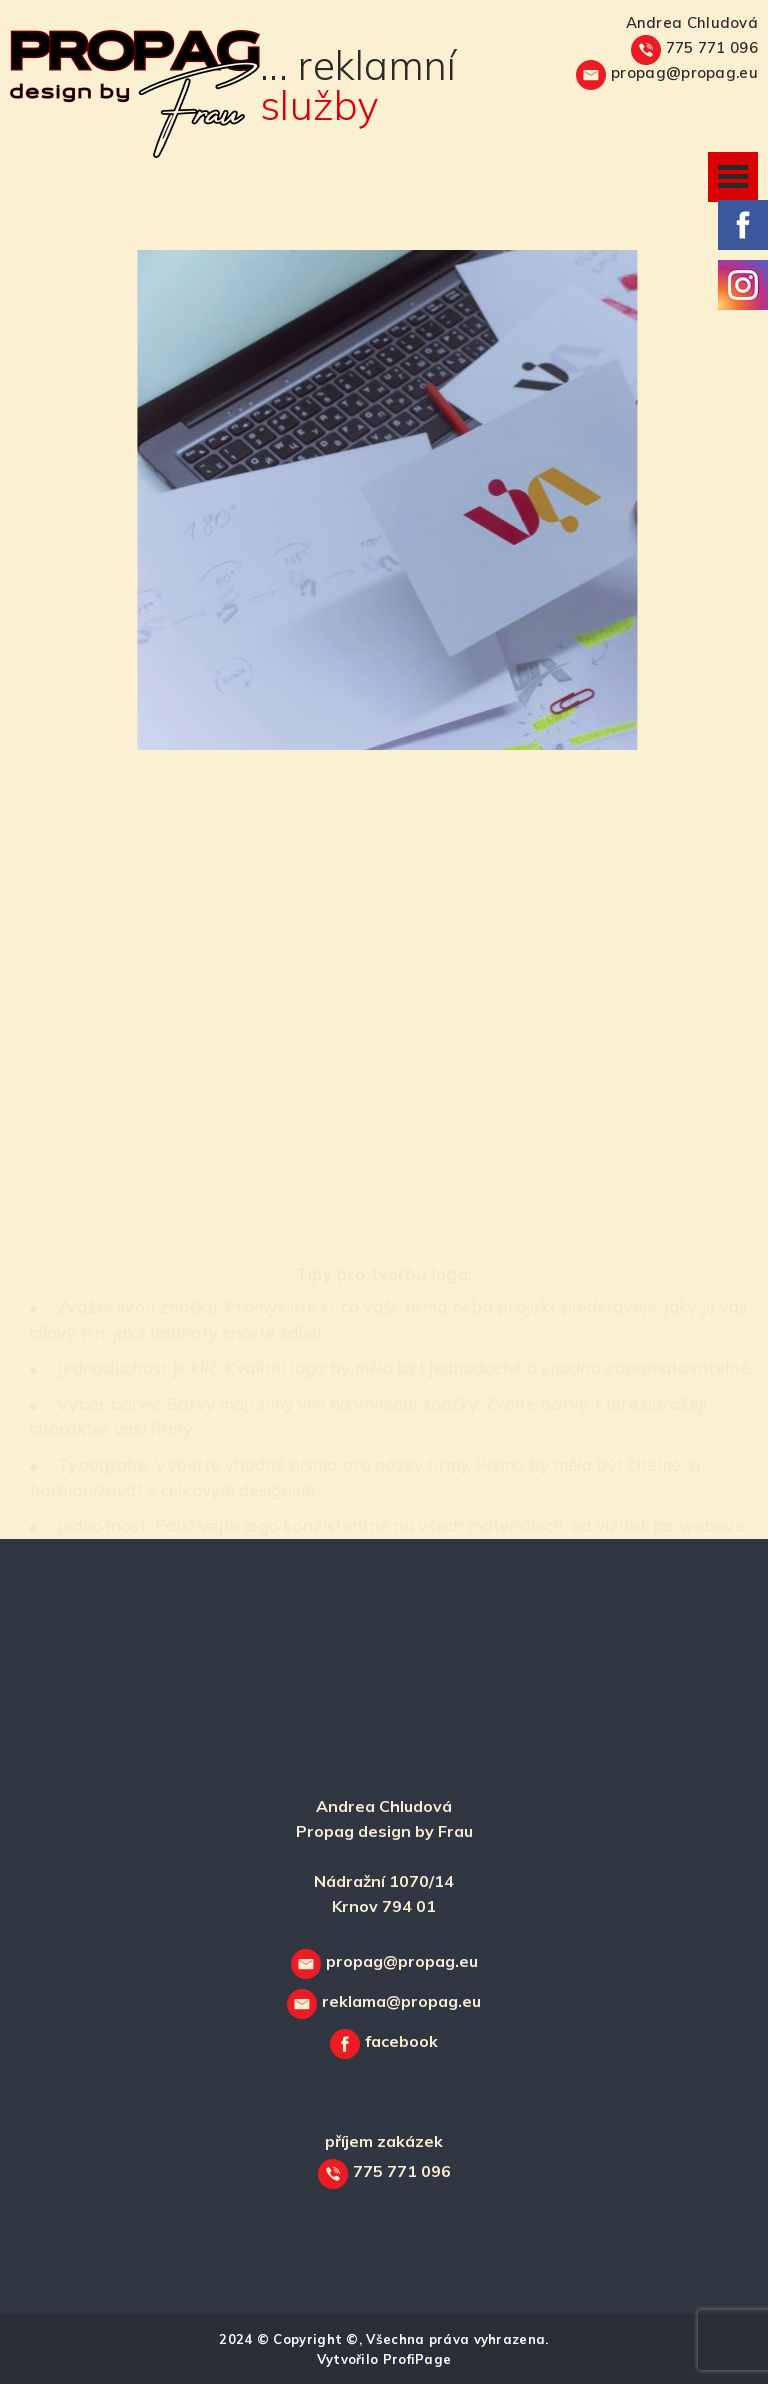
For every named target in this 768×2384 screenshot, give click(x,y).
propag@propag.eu (684, 72)
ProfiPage (417, 2359)
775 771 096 (712, 47)
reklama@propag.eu (401, 2001)
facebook (401, 2041)
